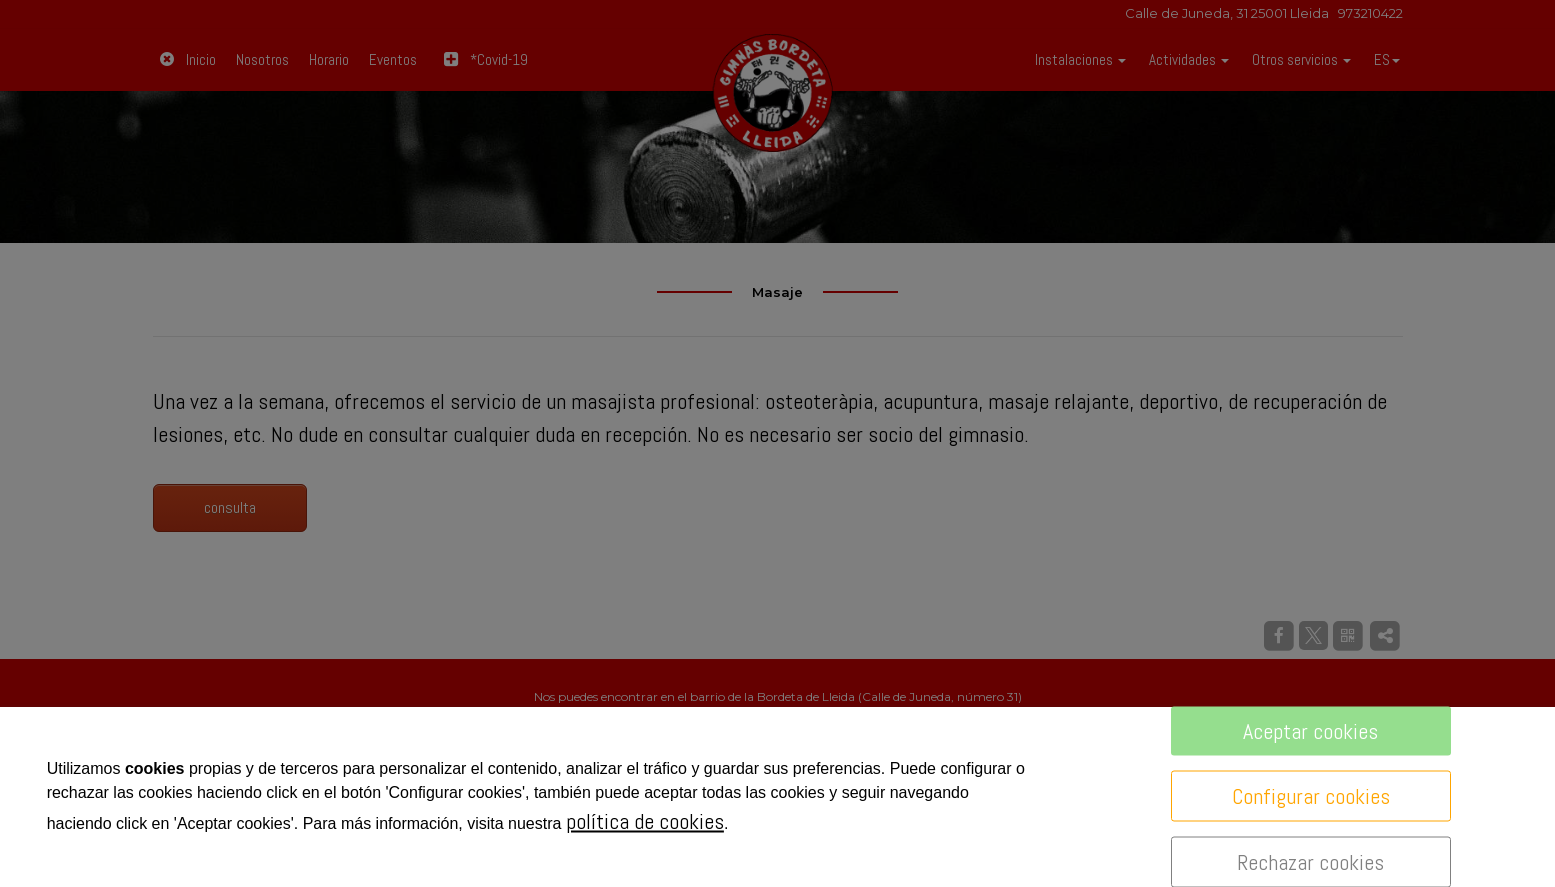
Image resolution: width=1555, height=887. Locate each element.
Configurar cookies (1311, 796)
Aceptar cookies (1310, 731)
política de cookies (645, 821)
